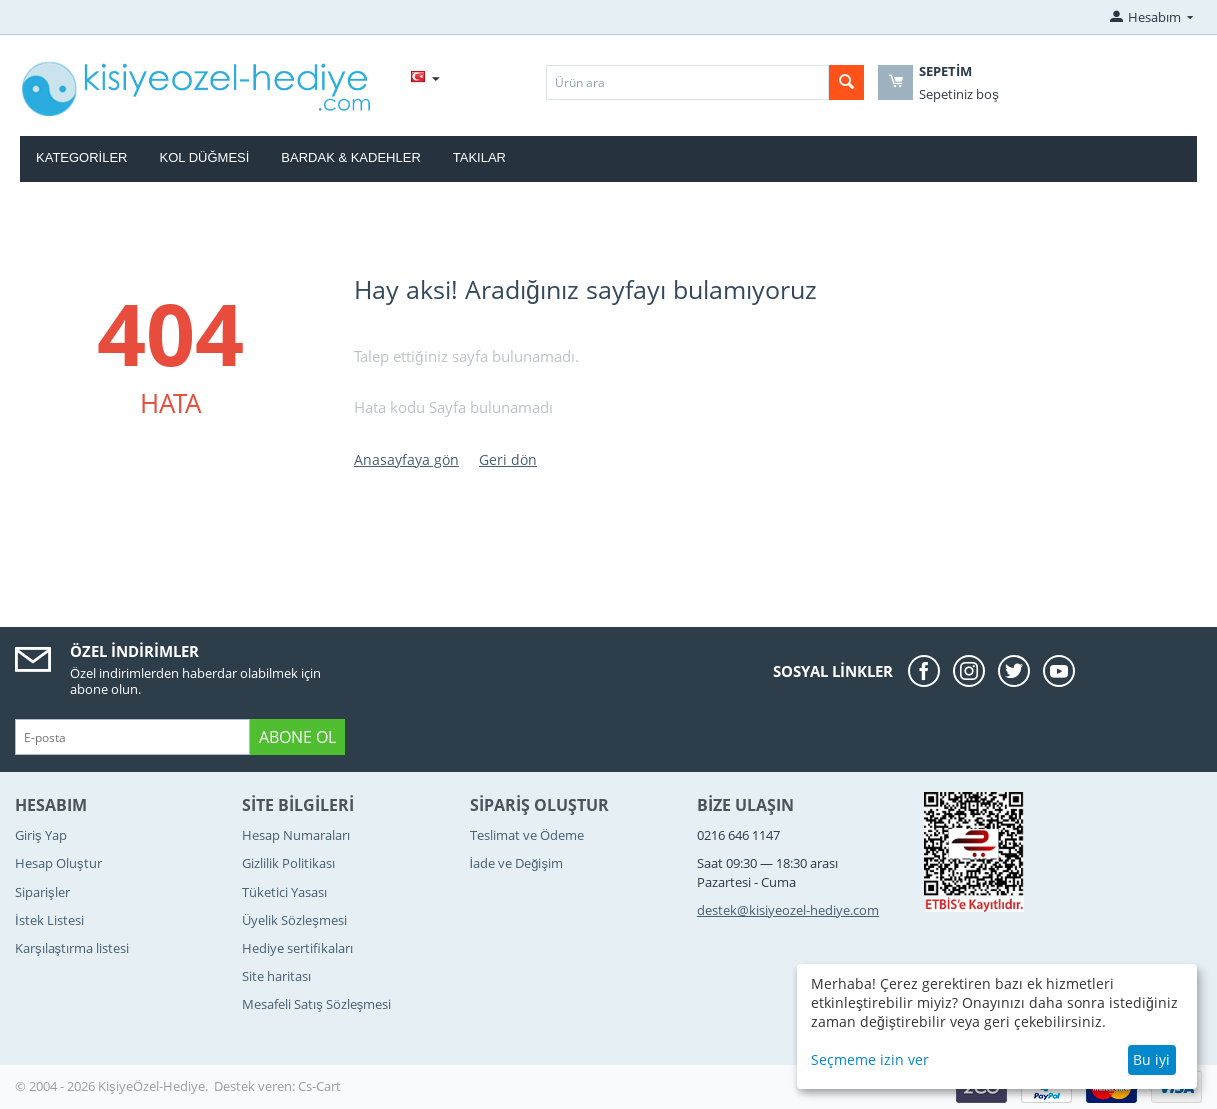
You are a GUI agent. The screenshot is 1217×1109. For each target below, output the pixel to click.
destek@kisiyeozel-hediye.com (788, 910)
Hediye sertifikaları (297, 948)
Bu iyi (1151, 1059)
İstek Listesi (49, 920)
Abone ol (297, 737)
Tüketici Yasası (284, 892)
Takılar (479, 157)
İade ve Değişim (516, 863)
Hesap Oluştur (58, 863)
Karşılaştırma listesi (72, 948)
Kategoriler (82, 157)
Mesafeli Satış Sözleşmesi (316, 1004)
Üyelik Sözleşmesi (294, 920)
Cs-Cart (319, 1086)
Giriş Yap (41, 835)
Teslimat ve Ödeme (527, 835)
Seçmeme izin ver (870, 1059)
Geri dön (508, 459)
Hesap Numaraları (296, 835)
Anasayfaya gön (406, 459)
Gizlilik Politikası (288, 863)
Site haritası (276, 976)
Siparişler (42, 892)
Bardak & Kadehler (350, 157)
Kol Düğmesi (205, 157)
